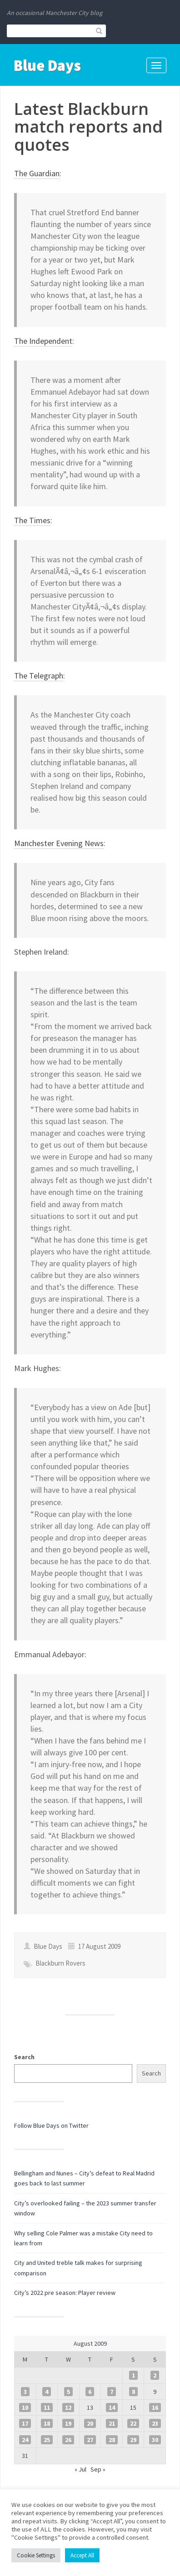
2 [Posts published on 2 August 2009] (154, 2375)
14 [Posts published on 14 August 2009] (112, 2407)
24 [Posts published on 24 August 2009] (25, 2440)
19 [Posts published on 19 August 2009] (68, 2423)
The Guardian (37, 173)
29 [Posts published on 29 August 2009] (133, 2440)
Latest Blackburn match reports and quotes (88, 127)
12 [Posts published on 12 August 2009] (68, 2407)
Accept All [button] (82, 2555)
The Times (32, 520)
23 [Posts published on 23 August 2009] (155, 2423)
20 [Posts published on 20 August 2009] (90, 2423)
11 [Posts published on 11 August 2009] (47, 2407)
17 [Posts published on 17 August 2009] (25, 2423)
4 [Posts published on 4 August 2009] (46, 2392)
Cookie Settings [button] (36, 2555)
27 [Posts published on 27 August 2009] (90, 2440)
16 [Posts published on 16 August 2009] (155, 2407)
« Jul (80, 2469)
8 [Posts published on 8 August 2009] (133, 2392)
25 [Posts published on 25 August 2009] (47, 2440)
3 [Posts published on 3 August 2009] (25, 2392)
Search (24, 2057)
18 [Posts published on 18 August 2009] (47, 2423)
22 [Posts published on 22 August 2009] (133, 2423)
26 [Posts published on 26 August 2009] (68, 2440)
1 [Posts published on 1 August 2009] (133, 2375)
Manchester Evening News (59, 843)
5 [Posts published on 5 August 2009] (68, 2392)
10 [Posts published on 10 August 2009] (25, 2407)
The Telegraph (38, 675)
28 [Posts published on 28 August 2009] (112, 2440)
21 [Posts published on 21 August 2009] (112, 2423)
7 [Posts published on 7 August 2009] (111, 2392)
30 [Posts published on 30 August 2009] (155, 2440)
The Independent (43, 341)
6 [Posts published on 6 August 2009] (89, 2392)
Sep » (97, 2469)
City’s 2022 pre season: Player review (64, 2293)
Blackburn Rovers (60, 1963)
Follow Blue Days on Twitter (51, 2125)
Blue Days (47, 65)
